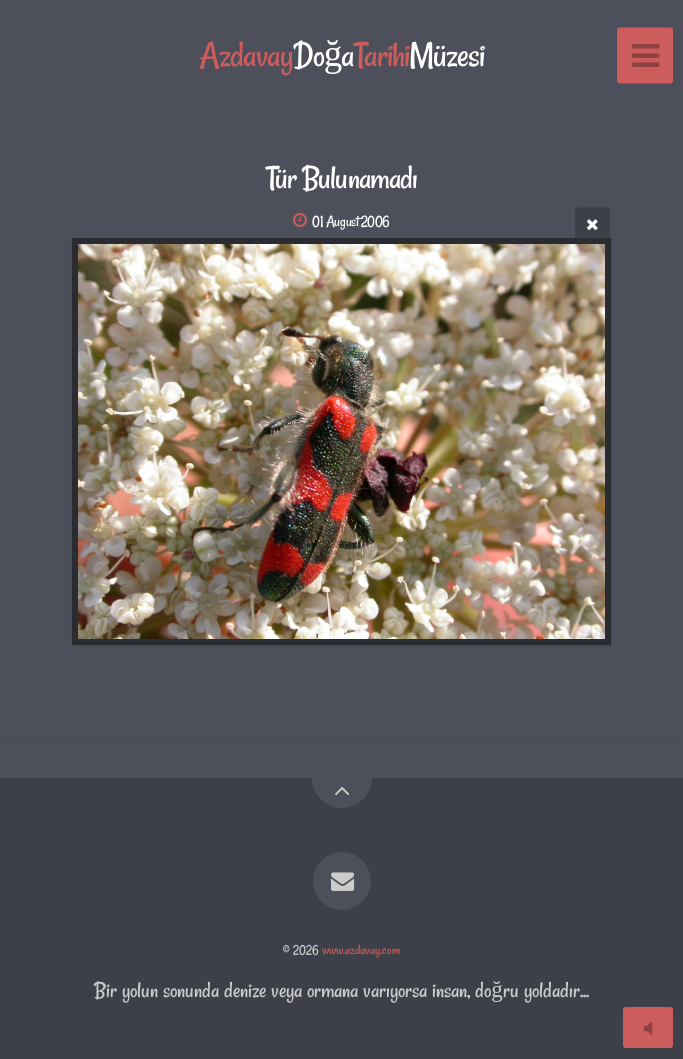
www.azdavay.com (361, 950)
